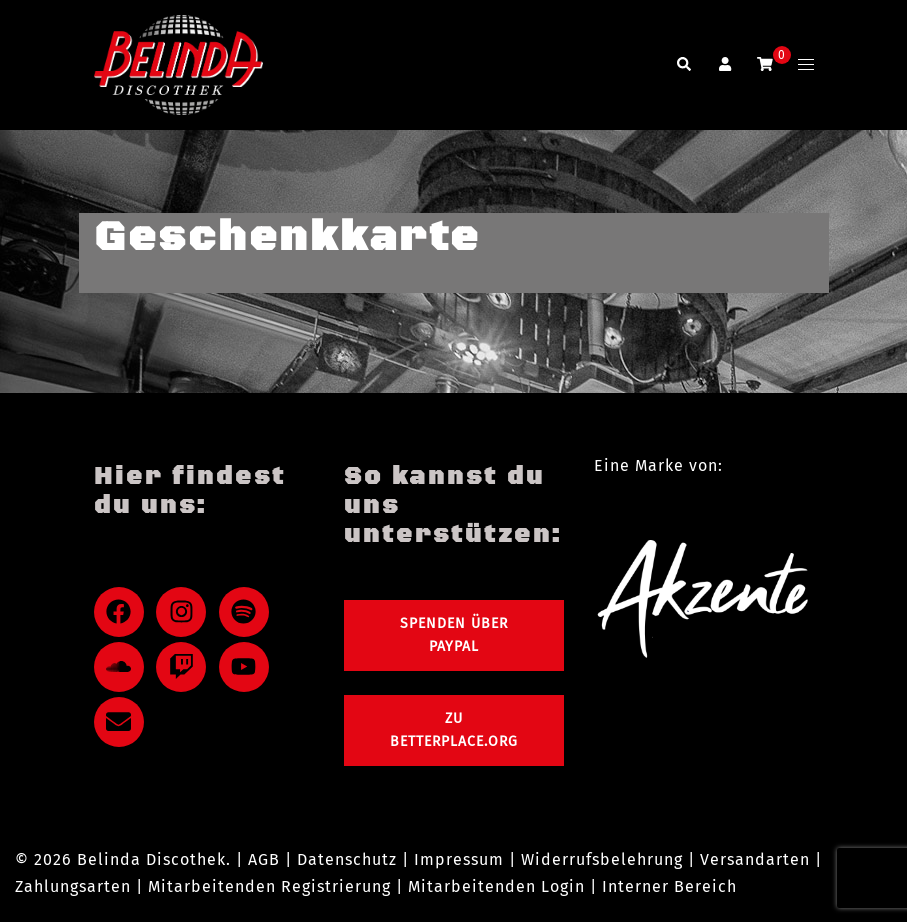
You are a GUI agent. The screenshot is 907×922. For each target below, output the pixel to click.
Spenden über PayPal (454, 635)
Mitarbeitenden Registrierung (269, 886)
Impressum (459, 859)
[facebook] (123, 612)
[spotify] (248, 612)
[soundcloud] (123, 667)
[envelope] (123, 722)
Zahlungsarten (73, 886)
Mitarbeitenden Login (496, 886)
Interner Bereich (669, 886)
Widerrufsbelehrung (602, 859)
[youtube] (248, 667)
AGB (264, 859)
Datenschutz (347, 859)
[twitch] (185, 667)
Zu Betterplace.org (454, 730)
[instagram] (185, 612)
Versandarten (755, 859)
